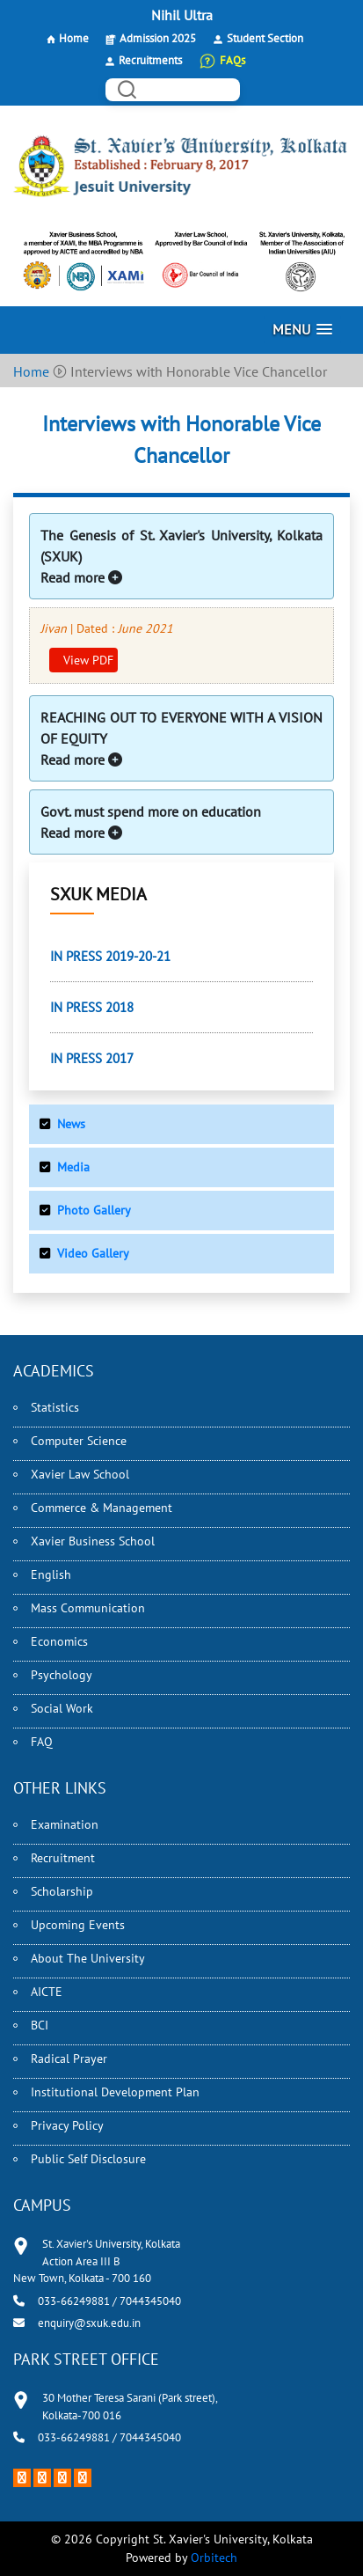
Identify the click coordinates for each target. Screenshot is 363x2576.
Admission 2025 (158, 38)
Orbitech (214, 2557)
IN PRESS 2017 (92, 1058)
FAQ (42, 1742)
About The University (88, 1958)
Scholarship (62, 1891)
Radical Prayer (69, 2058)
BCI (39, 2025)
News (71, 1124)
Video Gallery (93, 1253)
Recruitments (150, 60)
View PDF (86, 660)
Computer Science (79, 1441)
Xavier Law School (80, 1474)
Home (74, 38)
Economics (59, 1641)
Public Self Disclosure (88, 2159)
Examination (64, 1824)
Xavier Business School (93, 1541)
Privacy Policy (67, 2125)
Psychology (61, 1675)
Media (73, 1167)
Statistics (55, 1407)
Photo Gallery (94, 1210)
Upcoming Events (78, 1925)
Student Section (265, 38)
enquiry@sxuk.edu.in (89, 2322)
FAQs (232, 60)
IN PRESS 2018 (92, 1007)
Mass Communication (88, 1608)
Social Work (62, 1708)
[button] (302, 329)
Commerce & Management (101, 1508)
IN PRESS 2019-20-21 (110, 956)
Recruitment (63, 1858)
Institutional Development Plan (115, 2092)
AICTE (46, 1992)
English (51, 1574)
